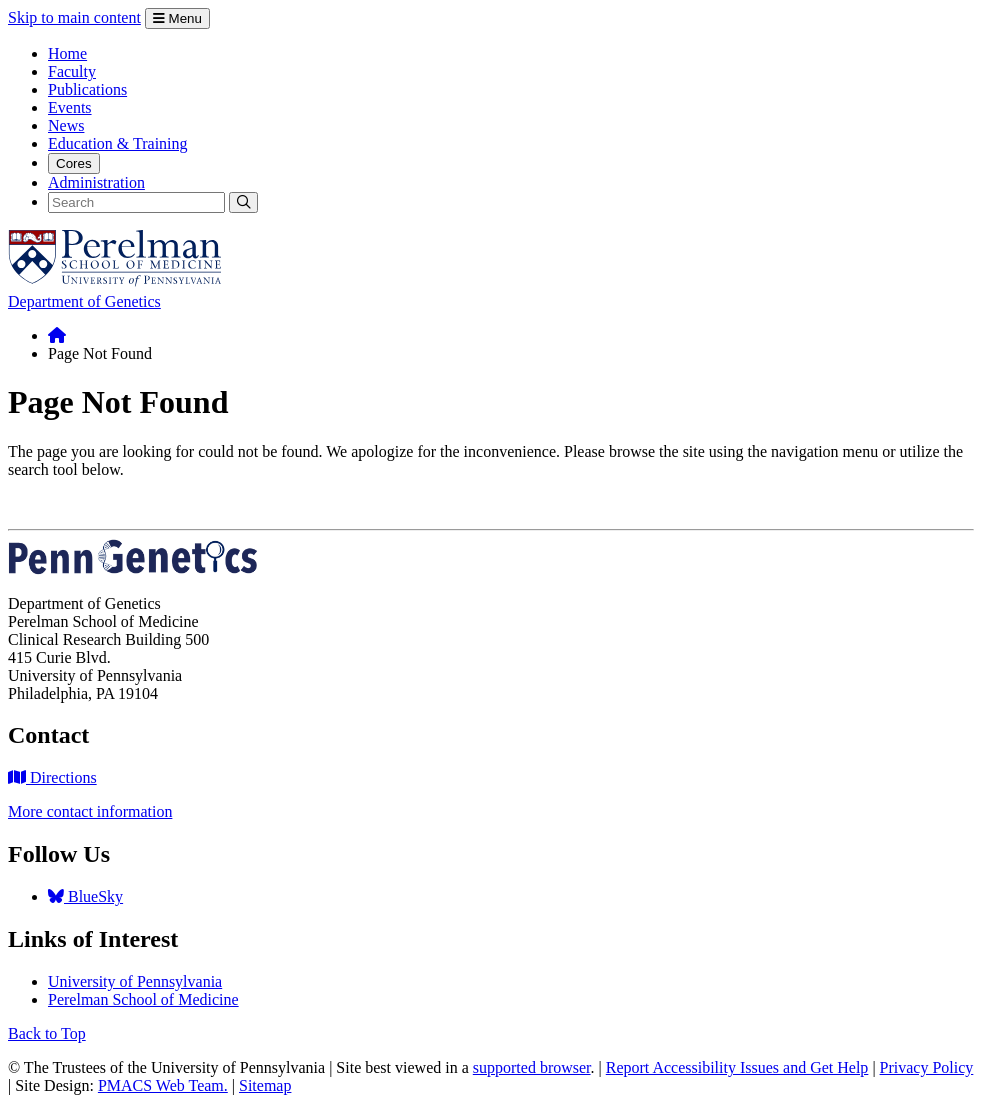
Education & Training (118, 143)
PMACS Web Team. (163, 1085)
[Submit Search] (243, 202)
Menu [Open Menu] (177, 18)
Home (67, 53)
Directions (52, 777)
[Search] (136, 202)
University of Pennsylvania (135, 981)
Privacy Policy (927, 1067)
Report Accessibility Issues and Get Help (737, 1067)
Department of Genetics (84, 301)
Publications (87, 89)
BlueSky (85, 896)
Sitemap (265, 1085)
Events (70, 107)
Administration (96, 182)
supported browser (532, 1067)
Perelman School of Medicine (143, 999)
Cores (74, 163)
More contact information (90, 811)
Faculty (72, 71)
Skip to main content (74, 17)
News (66, 125)
